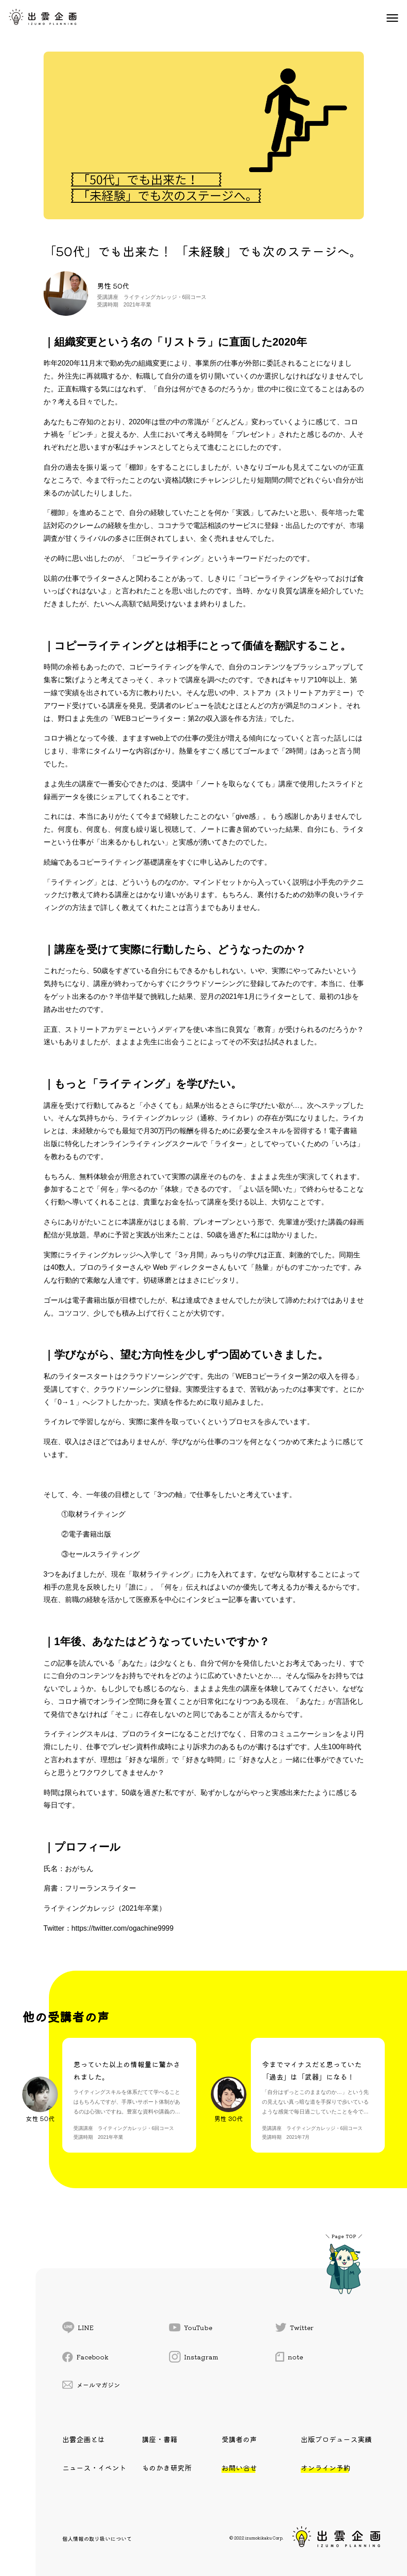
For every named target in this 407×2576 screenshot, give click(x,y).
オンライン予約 (326, 2467)
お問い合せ (239, 2467)
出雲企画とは (83, 2439)
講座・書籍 (159, 2439)
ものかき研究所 (167, 2467)
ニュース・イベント (94, 2467)
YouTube (190, 2327)
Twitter (294, 2327)
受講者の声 (239, 2439)
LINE (77, 2327)
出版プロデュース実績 (336, 2439)
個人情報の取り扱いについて (97, 2538)
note (289, 2357)
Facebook (85, 2357)
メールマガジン (91, 2384)
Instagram (193, 2357)
